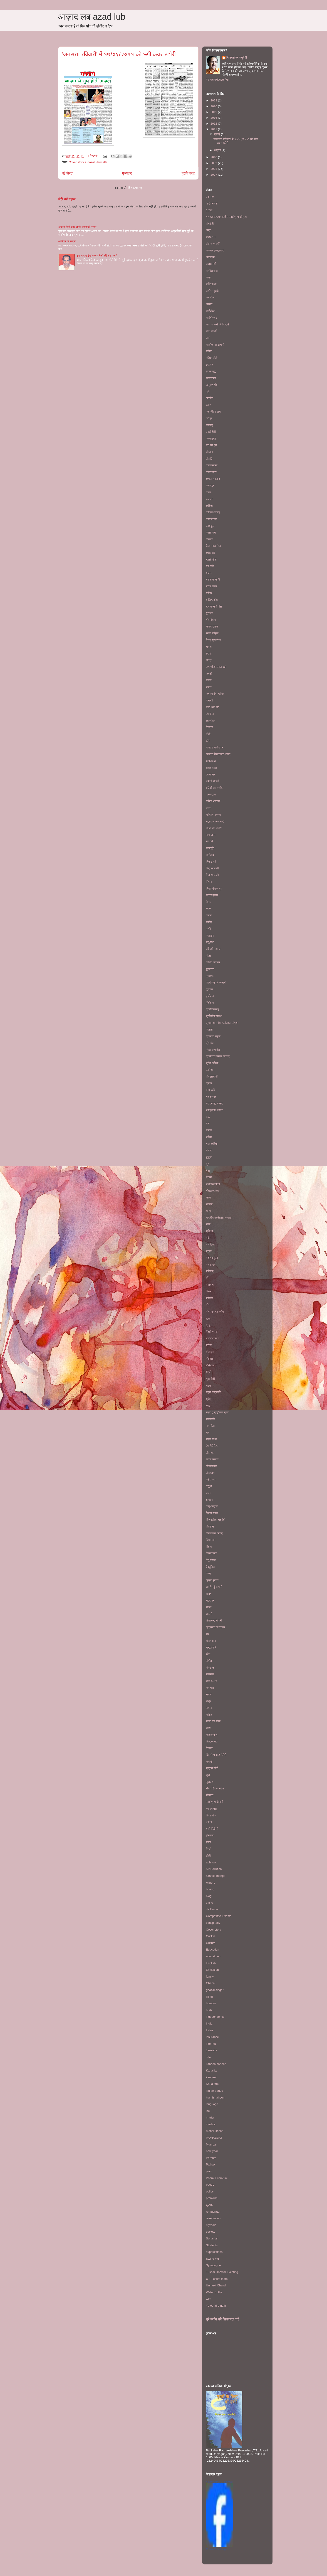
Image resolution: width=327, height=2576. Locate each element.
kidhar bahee (214, 2090)
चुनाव (209, 646)
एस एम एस (211, 445)
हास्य (208, 1842)
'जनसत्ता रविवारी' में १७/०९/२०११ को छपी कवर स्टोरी (119, 54)
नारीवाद (210, 855)
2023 (214, 100)
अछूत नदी (211, 264)
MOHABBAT (214, 2137)
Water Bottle (214, 2292)
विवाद (209, 1546)
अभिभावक (211, 284)
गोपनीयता (211, 620)
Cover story (76, 162)
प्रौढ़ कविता (212, 1063)
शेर (207, 1634)
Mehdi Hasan (214, 2131)
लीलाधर (210, 1452)
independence (215, 2016)
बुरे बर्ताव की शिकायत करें (222, 2319)
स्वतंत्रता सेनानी (214, 1801)
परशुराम (210, 935)
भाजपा (209, 1204)
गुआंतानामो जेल (214, 606)
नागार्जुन (210, 848)
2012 (214, 123)
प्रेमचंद (209, 1043)
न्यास (208, 908)
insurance (212, 2037)
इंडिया (209, 351)
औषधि (209, 458)
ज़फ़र (208, 687)
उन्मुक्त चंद (211, 384)
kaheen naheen (216, 2064)
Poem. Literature (217, 2178)
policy (209, 2191)
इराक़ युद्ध (211, 371)
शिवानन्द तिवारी (214, 1620)
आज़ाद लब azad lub (91, 17)
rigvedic (211, 2225)
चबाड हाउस (212, 626)
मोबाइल (210, 1352)
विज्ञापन (210, 1526)
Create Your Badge (216, 2549)
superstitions (214, 2252)
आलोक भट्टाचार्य (215, 344)
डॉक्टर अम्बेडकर (214, 747)
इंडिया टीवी (211, 358)
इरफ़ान (209, 364)
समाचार (210, 1687)
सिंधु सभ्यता (212, 1741)
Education (212, 1949)
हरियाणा (210, 1835)
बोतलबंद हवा (212, 1190)
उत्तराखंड (211, 378)
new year (212, 2151)
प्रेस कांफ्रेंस (213, 1049)
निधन (209, 881)
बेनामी (209, 1177)
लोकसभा (210, 1472)
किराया (209, 539)
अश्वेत (209, 304)
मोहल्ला (209, 1358)
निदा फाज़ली (212, 868)
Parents (211, 2158)
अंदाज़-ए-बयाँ (212, 244)
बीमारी (209, 1150)
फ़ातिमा (209, 1070)
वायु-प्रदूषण (212, 1506)
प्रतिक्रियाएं (212, 1009)
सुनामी (209, 1761)
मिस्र (208, 1291)
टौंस (208, 741)
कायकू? (210, 526)
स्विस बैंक (211, 1815)
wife (208, 2298)
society (210, 2231)
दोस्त (208, 808)
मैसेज (209, 1345)
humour (211, 2003)
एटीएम (209, 418)
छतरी (208, 653)
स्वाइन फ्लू (211, 1808)
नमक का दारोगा (214, 828)
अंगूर (208, 230)
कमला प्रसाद (213, 478)
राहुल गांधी (211, 1439)
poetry (210, 2184)
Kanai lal (211, 2070)
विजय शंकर (212, 1513)
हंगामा (209, 1822)
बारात (209, 1130)
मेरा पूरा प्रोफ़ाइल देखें (217, 79)
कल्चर (209, 499)
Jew (208, 2057)
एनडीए (209, 425)
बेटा (208, 1170)
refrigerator (213, 2211)
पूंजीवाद (210, 996)
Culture (211, 1943)
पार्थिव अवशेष (213, 962)
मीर (207, 1304)
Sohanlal (212, 2238)
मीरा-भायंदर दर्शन (215, 1311)
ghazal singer (214, 1990)
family (210, 1976)
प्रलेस (209, 1029)
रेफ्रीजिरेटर (212, 1446)
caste (209, 1902)
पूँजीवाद (210, 1002)
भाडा (208, 1211)
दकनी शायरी (212, 781)
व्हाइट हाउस (212, 1580)
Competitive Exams (218, 1916)
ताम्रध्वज (211, 761)
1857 (209, 210)
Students (212, 2245)
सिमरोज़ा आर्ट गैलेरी (216, 1755)
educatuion (213, 1956)
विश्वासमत (211, 1553)
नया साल (210, 835)
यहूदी (208, 1372)
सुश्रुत (209, 1782)
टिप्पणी (209, 727)
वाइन (208, 1493)
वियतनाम (210, 1540)
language (212, 2104)
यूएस (208, 1385)
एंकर (208, 405)
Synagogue (213, 2265)
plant (209, 2171)
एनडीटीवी (211, 431)
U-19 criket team (217, 2279)
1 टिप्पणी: (93, 156)
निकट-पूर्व (211, 861)
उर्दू (207, 391)
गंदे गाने (210, 566)
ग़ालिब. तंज (212, 599)
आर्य (208, 338)
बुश (207, 1164)
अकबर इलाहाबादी (215, 250)
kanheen (211, 2077)
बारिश (209, 1137)
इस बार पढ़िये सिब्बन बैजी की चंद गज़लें (97, 255)
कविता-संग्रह (213, 512)
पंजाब (209, 915)
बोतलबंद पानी (213, 1184)
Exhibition (212, 1969)
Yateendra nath (216, 2305)
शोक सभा (211, 1640)
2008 (214, 168)
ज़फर (208, 680)
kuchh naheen (215, 2097)
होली (208, 1855)
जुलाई (217, 134)
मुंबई (208, 1318)
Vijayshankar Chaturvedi (219, 2481)
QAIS (209, 2205)
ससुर (208, 1701)
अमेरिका (210, 297)
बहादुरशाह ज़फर (214, 1103)
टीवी (208, 734)
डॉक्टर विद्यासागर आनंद (218, 754)
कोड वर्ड (210, 552)
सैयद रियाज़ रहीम (215, 1788)
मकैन (208, 1238)
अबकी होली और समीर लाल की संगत (77, 227)
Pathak (210, 2164)
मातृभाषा (210, 1285)
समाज (209, 1694)
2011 (214, 129)
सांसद (209, 1714)
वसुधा (209, 1486)
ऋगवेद (209, 398)
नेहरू (208, 902)
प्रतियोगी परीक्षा (214, 1016)
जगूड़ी (209, 673)
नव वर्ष (209, 841)
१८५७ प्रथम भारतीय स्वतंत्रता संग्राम (226, 217)
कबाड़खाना (211, 465)
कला (208, 492)
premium (212, 2198)
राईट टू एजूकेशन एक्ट (217, 1412)
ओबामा (209, 452)
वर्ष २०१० (211, 1479)
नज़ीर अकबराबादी (215, 821)
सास (208, 1728)
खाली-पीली (211, 559)
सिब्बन (209, 1748)
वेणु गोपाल (211, 1560)
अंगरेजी (210, 223)
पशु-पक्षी (210, 942)
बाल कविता (212, 1143)
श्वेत (208, 1654)
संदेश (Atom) (134, 187)
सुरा (208, 1775)
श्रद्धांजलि (211, 1647)
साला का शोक (213, 1721)
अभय (208, 277)
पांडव (208, 955)
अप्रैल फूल (212, 270)
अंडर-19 (211, 237)
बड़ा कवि (210, 1090)
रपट (208, 1405)
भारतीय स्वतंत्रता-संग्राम (219, 1217)
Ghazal (89, 162)
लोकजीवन (211, 1466)
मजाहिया (210, 1244)
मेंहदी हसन (211, 1332)
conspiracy (213, 1922)
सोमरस (209, 1795)
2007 (214, 174)
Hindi (209, 1996)
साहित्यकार (212, 1734)
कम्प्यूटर (210, 485)
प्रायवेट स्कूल (213, 1036)
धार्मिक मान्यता (213, 814)
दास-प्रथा (211, 794)
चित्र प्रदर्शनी (213, 640)
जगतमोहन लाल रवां (216, 667)
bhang (210, 1889)
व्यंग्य (208, 1573)
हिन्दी (208, 1849)
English (211, 1963)
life (208, 2111)
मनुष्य (209, 1251)
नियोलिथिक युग (214, 888)
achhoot (211, 1862)
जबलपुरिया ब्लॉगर (215, 693)
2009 (214, 163)
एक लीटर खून (213, 411)
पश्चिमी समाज (213, 949)
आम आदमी (211, 331)
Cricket (210, 1936)
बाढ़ (208, 1117)
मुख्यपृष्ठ (127, 173)
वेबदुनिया (210, 1567)
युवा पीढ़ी (210, 1378)
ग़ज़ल (208, 573)
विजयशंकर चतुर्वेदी (236, 57)
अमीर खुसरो (212, 291)
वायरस (209, 1499)
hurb (209, 2010)
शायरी (209, 1614)
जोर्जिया (210, 714)
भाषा (208, 1224)
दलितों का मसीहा (214, 788)
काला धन (211, 532)
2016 (214, 117)
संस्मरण (210, 1674)
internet (211, 2043)
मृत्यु (208, 1325)
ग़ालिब (209, 593)
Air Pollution (214, 1869)
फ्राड (209, 1083)
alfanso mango (215, 1875)
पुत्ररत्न (210, 969)
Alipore (210, 1882)
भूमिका (209, 1231)
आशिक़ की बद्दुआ (67, 241)
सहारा (209, 1708)
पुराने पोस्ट (188, 173)
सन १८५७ (211, 1681)
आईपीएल (210, 311)
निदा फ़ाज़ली (212, 875)
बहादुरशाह (211, 1096)
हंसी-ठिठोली (212, 1829)
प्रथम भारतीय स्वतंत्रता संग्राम (222, 1023)
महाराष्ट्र (210, 1264)
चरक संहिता (212, 633)
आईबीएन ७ (212, 317)
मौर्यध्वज (210, 1365)
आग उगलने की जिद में (217, 324)
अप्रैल (218, 150)
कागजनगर (211, 519)
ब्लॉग (208, 1197)
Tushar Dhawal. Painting (222, 2272)
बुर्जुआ (209, 1157)
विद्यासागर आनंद (214, 1533)
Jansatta (101, 162)
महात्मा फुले (212, 1258)
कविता (209, 505)
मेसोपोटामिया (212, 1338)
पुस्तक (209, 989)
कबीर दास (211, 472)
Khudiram (212, 2084)
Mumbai (211, 2144)
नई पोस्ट (67, 173)
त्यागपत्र (210, 774)
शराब (208, 1593)
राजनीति (210, 1419)
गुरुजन (209, 613)
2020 (214, 106)
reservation (213, 2218)
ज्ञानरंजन (210, 720)
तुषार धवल (211, 767)
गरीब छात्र (211, 586)
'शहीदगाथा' (211, 203)
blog (209, 1896)
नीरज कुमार (212, 895)
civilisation (212, 1909)
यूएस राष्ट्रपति (213, 1392)
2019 (214, 112)
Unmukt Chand (216, 2285)
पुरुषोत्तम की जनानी (216, 982)
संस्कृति (210, 1667)
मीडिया (209, 1298)
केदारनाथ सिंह (213, 546)
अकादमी (210, 257)
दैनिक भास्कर (213, 801)
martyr (210, 2117)
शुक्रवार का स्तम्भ (215, 1627)
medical (211, 2124)
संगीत (209, 1661)
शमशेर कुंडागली (214, 1587)
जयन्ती (209, 700)
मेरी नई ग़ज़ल (67, 199)
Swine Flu (212, 2258)
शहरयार (210, 1600)
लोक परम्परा (212, 1459)
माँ (207, 1278)
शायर (208, 1607)
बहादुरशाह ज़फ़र (214, 1110)
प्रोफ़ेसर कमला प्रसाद (218, 1056)
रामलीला (210, 1425)
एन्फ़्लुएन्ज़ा (211, 438)
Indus (209, 2030)
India (209, 2023)
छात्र (208, 660)
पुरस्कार (210, 975)
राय (208, 1432)
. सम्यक (210, 196)
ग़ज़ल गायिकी (213, 579)
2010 (214, 157)
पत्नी (208, 928)
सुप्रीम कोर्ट (212, 1768)
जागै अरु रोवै (212, 707)
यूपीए (208, 1399)
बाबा (208, 1123)
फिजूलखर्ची (212, 1076)
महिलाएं (209, 1271)
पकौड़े (209, 922)
